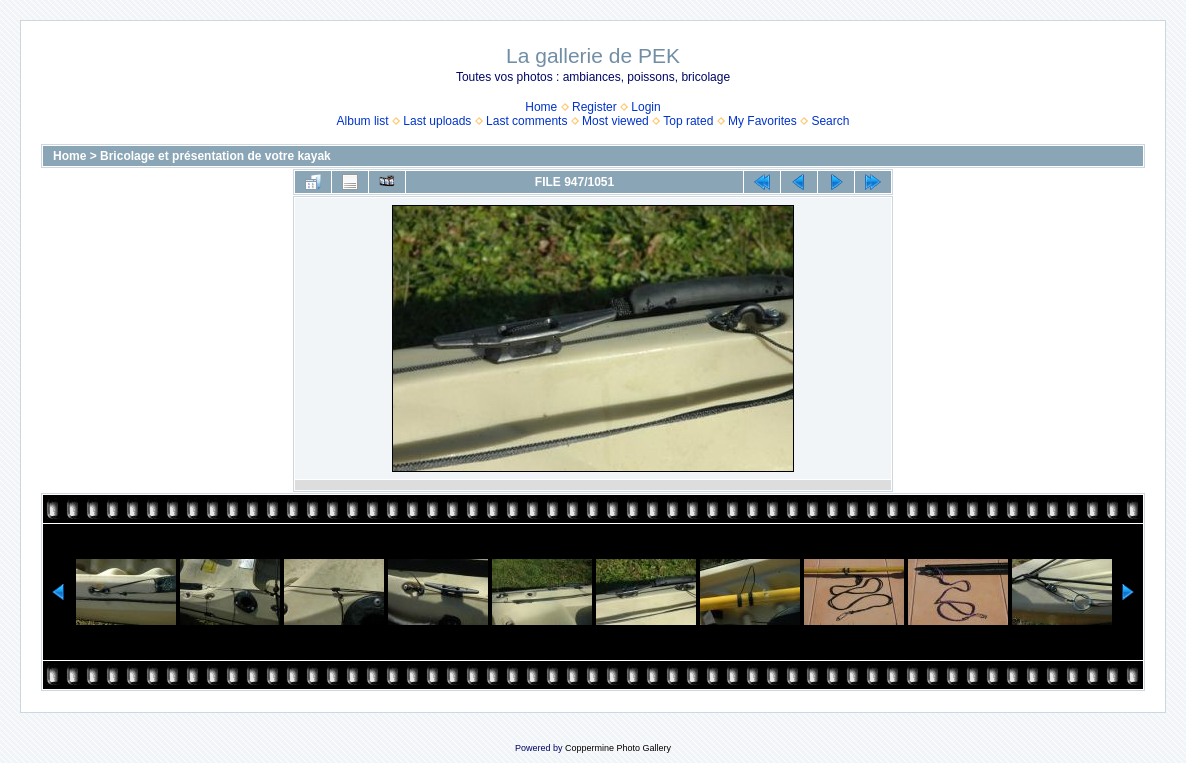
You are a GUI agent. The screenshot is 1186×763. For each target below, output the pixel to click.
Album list (363, 121)
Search (830, 121)
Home (541, 107)
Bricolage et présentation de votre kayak (215, 156)
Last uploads (437, 121)
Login (645, 107)
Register (594, 107)
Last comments (526, 121)
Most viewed (615, 121)
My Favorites (762, 121)
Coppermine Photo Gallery (618, 748)
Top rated (688, 121)
